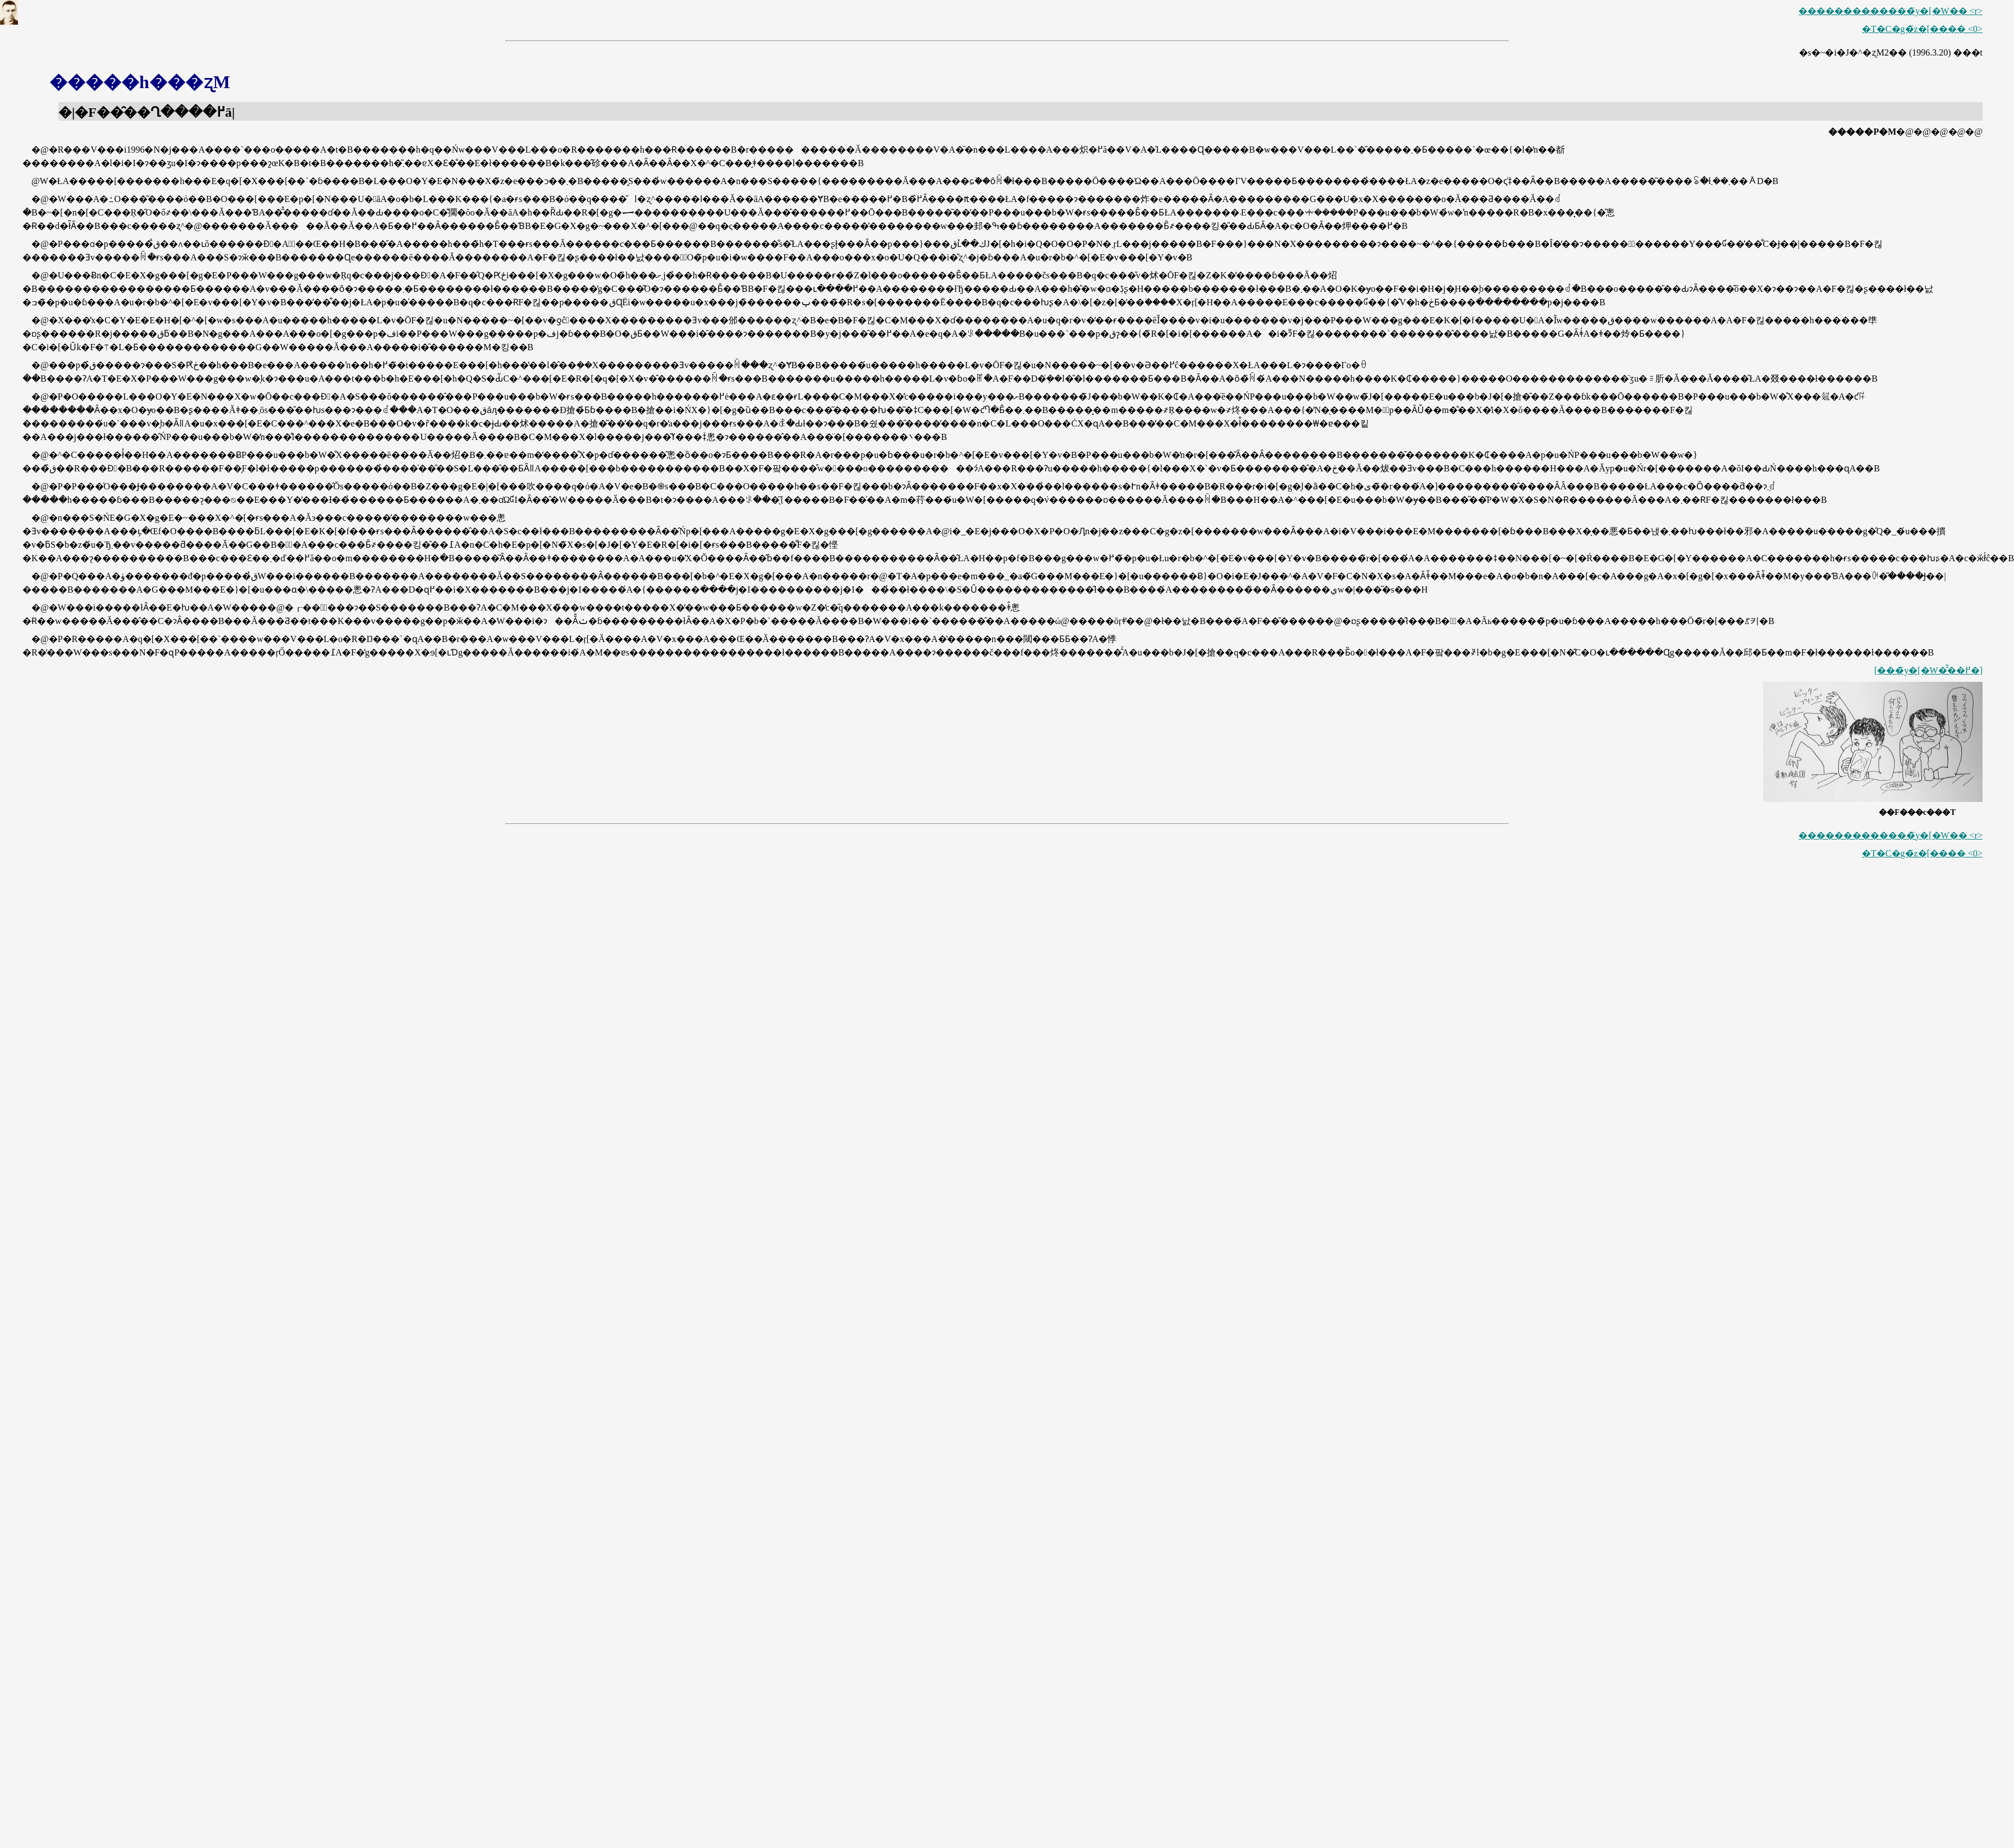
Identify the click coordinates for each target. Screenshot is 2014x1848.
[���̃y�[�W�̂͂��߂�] (1928, 670)
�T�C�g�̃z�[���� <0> (1922, 29)
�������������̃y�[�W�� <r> (1890, 11)
